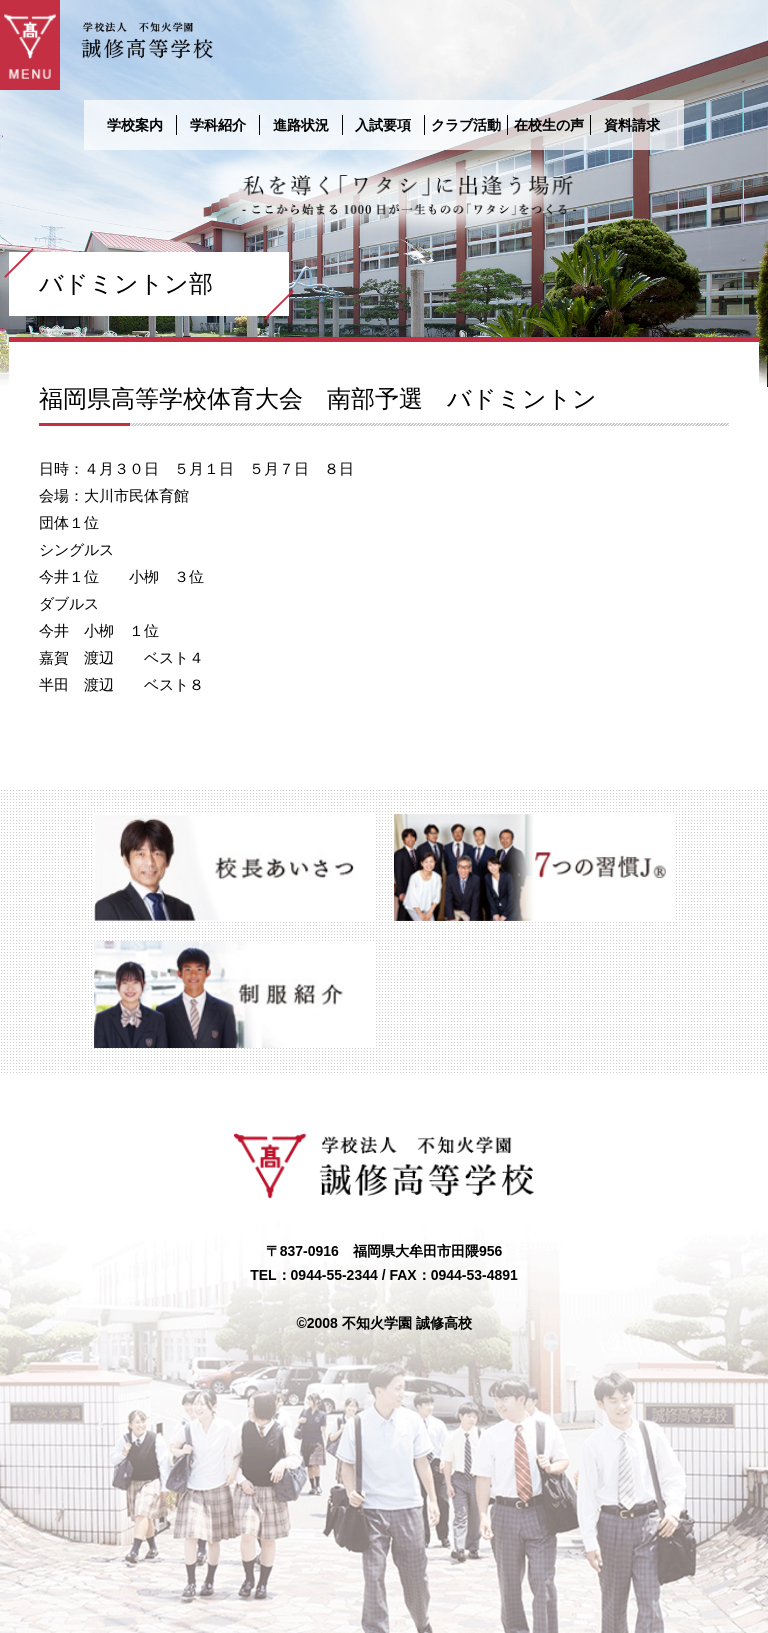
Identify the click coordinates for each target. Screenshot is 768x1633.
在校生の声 (549, 125)
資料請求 (632, 125)
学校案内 (135, 125)
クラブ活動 (466, 125)
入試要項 (383, 125)
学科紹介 (218, 125)
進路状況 (301, 125)
